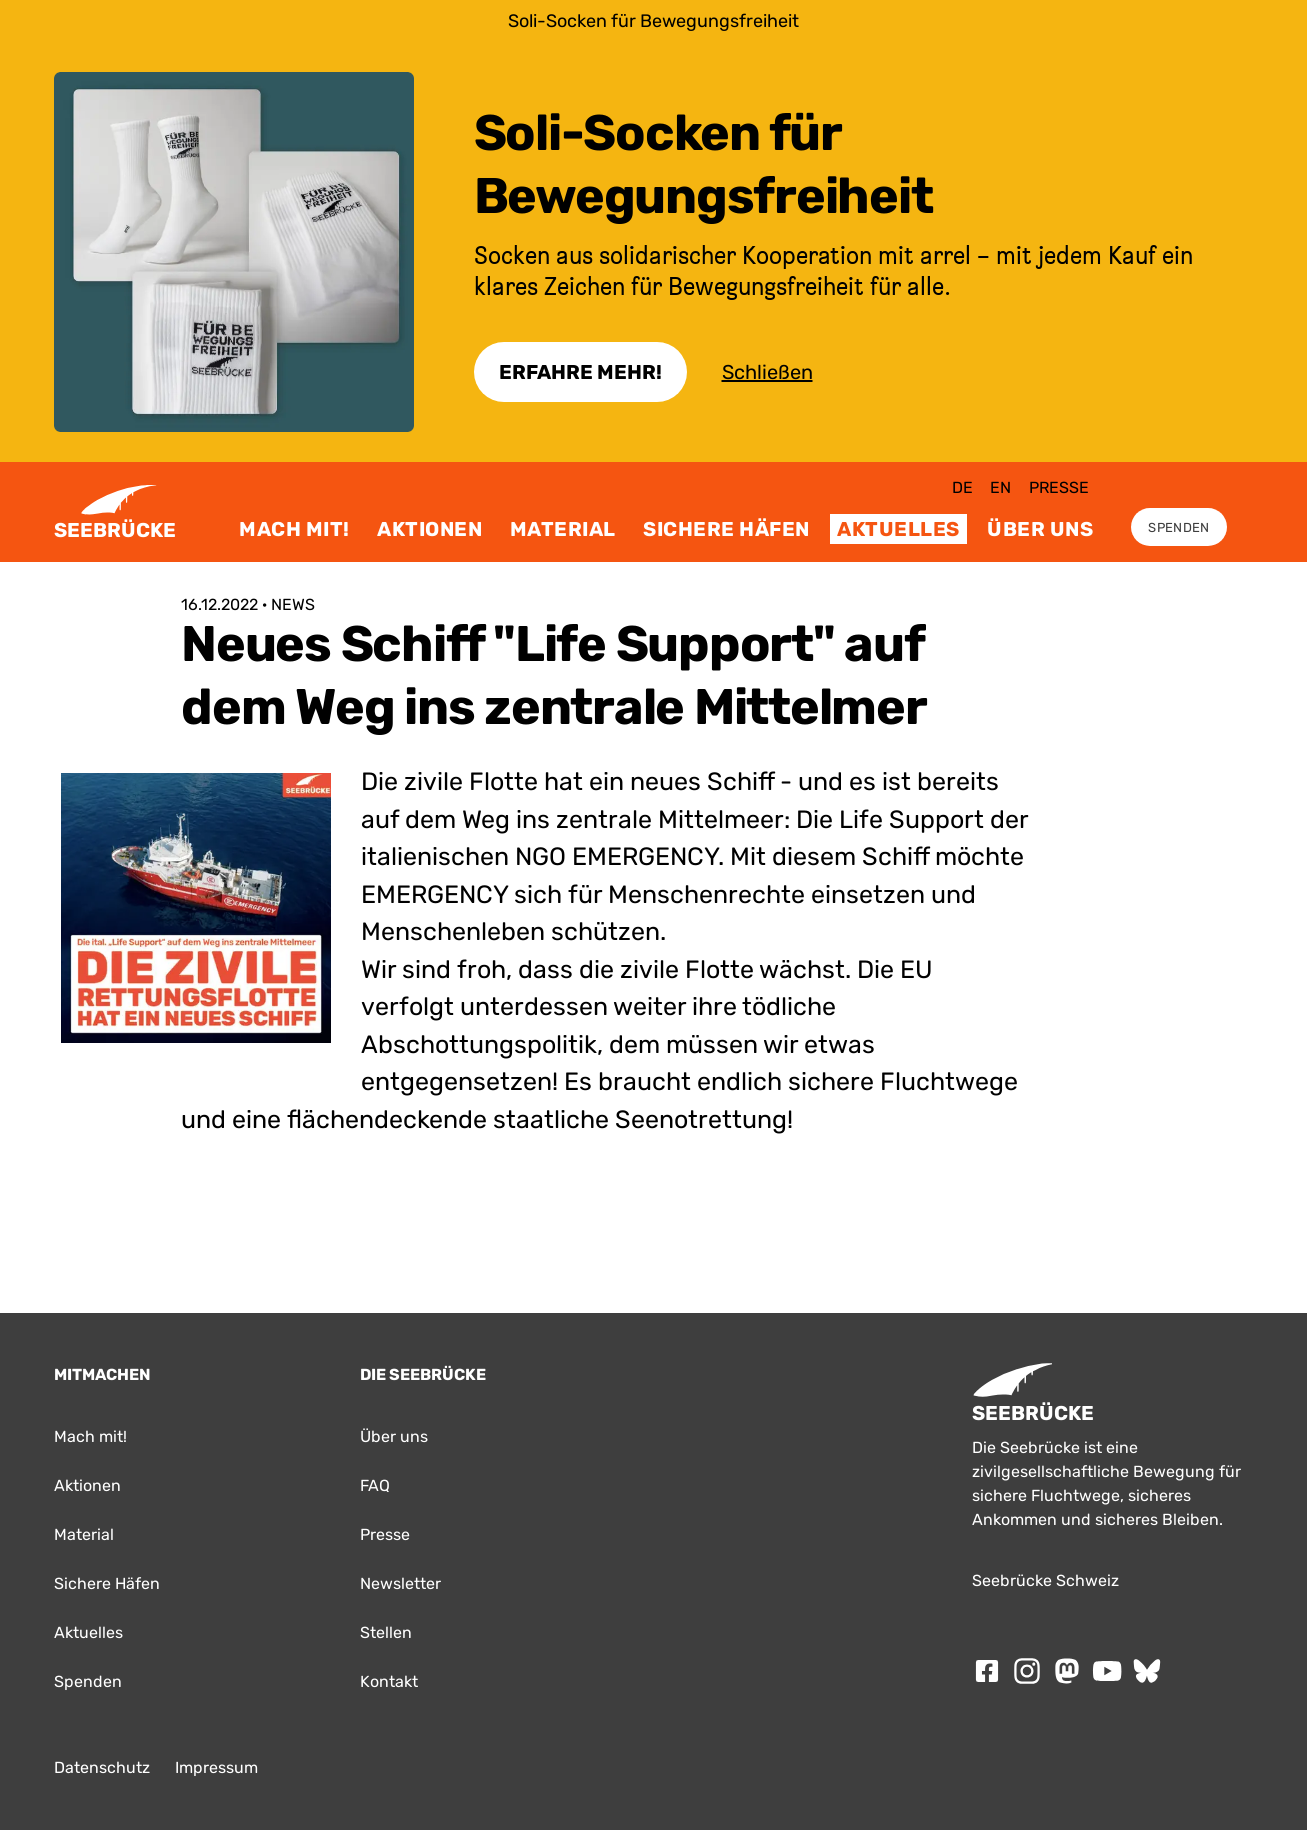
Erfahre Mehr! (580, 372)
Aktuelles (898, 529)
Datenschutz (102, 1767)
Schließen (767, 372)
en (1000, 487)
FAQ (375, 1485)
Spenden (1178, 527)
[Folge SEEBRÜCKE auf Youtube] (1107, 1671)
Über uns (1040, 529)
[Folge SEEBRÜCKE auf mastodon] (1067, 1671)
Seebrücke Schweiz (1045, 1580)
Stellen (386, 1632)
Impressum (216, 1767)
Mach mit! (294, 529)
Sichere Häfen (726, 529)
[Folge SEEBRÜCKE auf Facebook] (987, 1671)
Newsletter (400, 1583)
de (962, 487)
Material (563, 529)
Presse (1059, 487)
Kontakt (389, 1681)
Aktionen (429, 529)
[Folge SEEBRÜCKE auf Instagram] (1027, 1671)
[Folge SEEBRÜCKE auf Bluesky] (1147, 1671)
